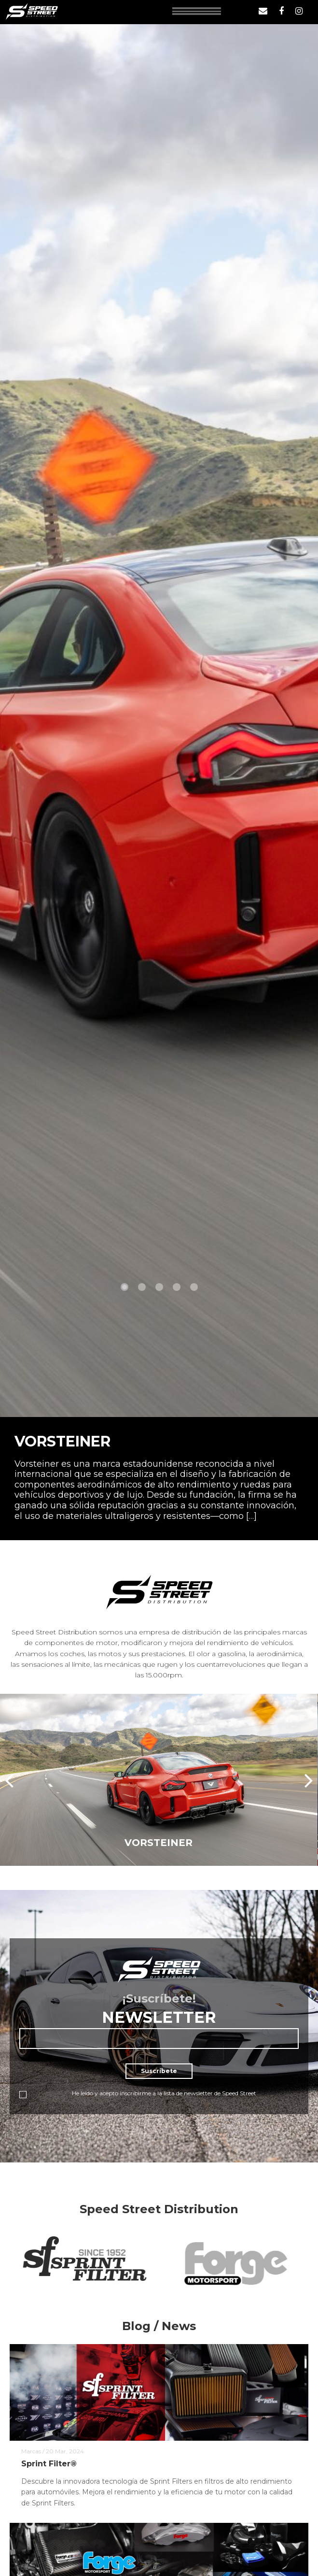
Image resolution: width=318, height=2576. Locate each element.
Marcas (31, 2451)
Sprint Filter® (49, 2463)
